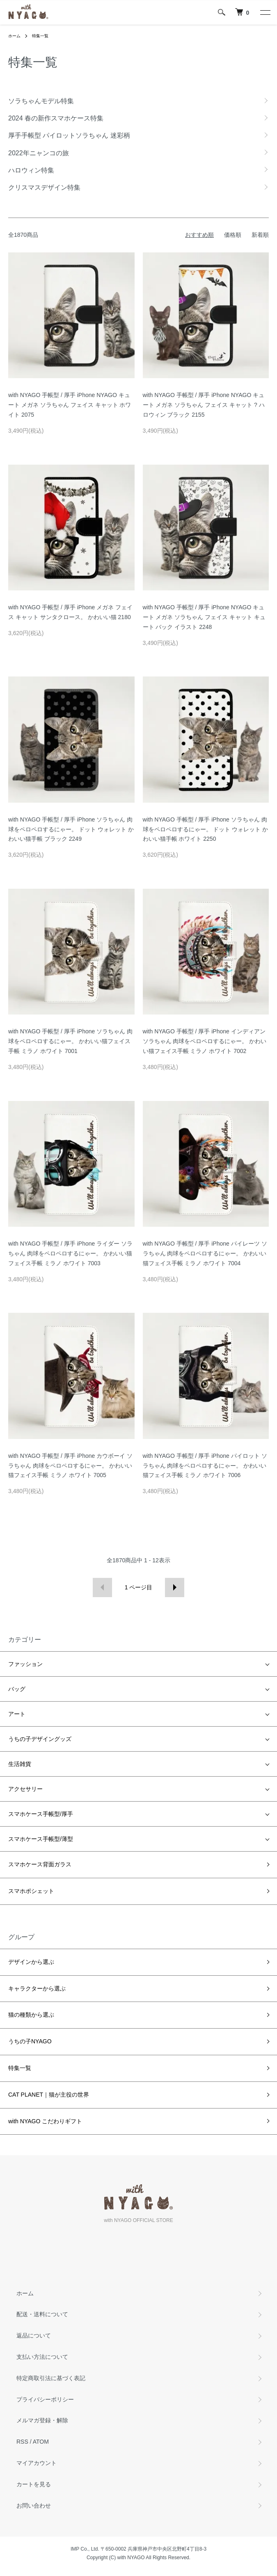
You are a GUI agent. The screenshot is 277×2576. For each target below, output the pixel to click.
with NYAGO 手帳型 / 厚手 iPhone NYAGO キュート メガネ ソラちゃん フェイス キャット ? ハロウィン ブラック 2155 (204, 405)
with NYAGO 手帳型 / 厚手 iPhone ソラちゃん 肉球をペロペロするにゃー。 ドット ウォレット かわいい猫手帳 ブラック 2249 (71, 829)
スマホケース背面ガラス (39, 1864)
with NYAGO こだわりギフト (45, 2121)
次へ (174, 1587)
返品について (33, 2335)
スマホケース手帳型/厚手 (40, 1814)
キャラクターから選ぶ (37, 1988)
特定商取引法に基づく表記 (50, 2378)
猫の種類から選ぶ (31, 2014)
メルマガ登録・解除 (42, 2420)
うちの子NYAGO (30, 2041)
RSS (22, 2441)
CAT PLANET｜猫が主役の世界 (48, 2094)
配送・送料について (42, 2314)
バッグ (16, 1689)
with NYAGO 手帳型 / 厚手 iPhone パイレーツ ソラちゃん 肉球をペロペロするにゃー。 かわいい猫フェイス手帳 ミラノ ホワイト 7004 (205, 1253)
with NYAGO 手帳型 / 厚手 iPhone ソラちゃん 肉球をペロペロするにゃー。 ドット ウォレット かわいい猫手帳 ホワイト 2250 (205, 829)
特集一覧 (40, 36)
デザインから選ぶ (31, 1962)
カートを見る (33, 2484)
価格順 (232, 234)
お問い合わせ (33, 2505)
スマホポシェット (31, 1891)
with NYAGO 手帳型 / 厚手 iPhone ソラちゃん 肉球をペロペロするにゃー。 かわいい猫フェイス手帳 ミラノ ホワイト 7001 (70, 1041)
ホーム (14, 36)
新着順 (260, 234)
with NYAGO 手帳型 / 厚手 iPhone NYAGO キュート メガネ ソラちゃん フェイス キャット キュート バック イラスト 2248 (204, 617)
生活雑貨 (19, 1764)
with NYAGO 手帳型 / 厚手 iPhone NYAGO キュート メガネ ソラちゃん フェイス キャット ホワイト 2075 (69, 405)
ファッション (25, 1664)
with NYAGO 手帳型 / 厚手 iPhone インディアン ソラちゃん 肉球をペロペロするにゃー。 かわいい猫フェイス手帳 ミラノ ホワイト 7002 (205, 1041)
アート (16, 1714)
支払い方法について (42, 2357)
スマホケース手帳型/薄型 (40, 1839)
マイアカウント (36, 2463)
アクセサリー (25, 1789)
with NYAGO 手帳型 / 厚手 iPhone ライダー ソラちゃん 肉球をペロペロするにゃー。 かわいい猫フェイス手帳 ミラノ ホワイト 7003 (70, 1253)
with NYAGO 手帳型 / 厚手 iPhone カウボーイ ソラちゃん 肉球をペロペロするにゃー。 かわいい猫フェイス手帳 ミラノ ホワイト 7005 (70, 1466)
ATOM (41, 2441)
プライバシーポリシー (45, 2399)
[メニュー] (264, 12)
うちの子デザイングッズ (39, 1739)
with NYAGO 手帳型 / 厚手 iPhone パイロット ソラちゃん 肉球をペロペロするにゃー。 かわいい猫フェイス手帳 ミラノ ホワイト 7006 (205, 1466)
